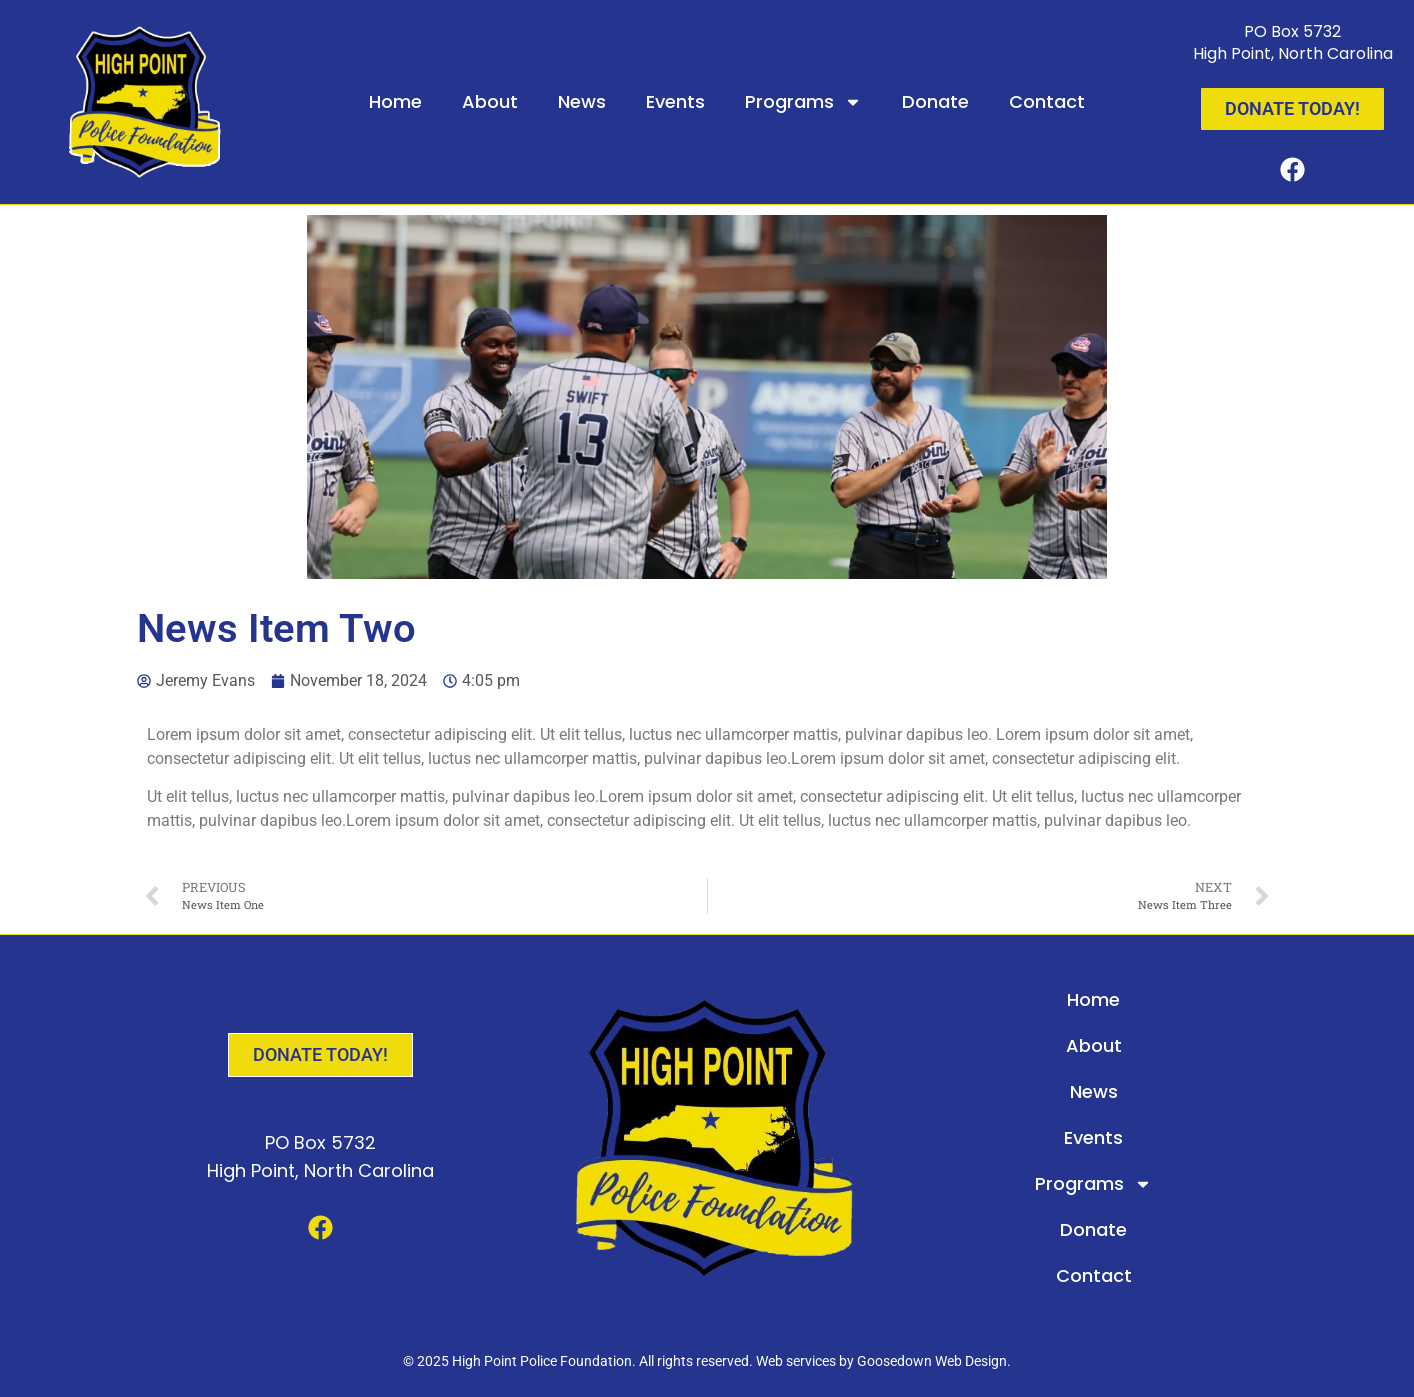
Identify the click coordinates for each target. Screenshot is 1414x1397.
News (582, 101)
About (490, 101)
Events (675, 101)
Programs (803, 102)
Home (395, 101)
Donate (935, 101)
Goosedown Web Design (932, 1361)
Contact (1047, 101)
